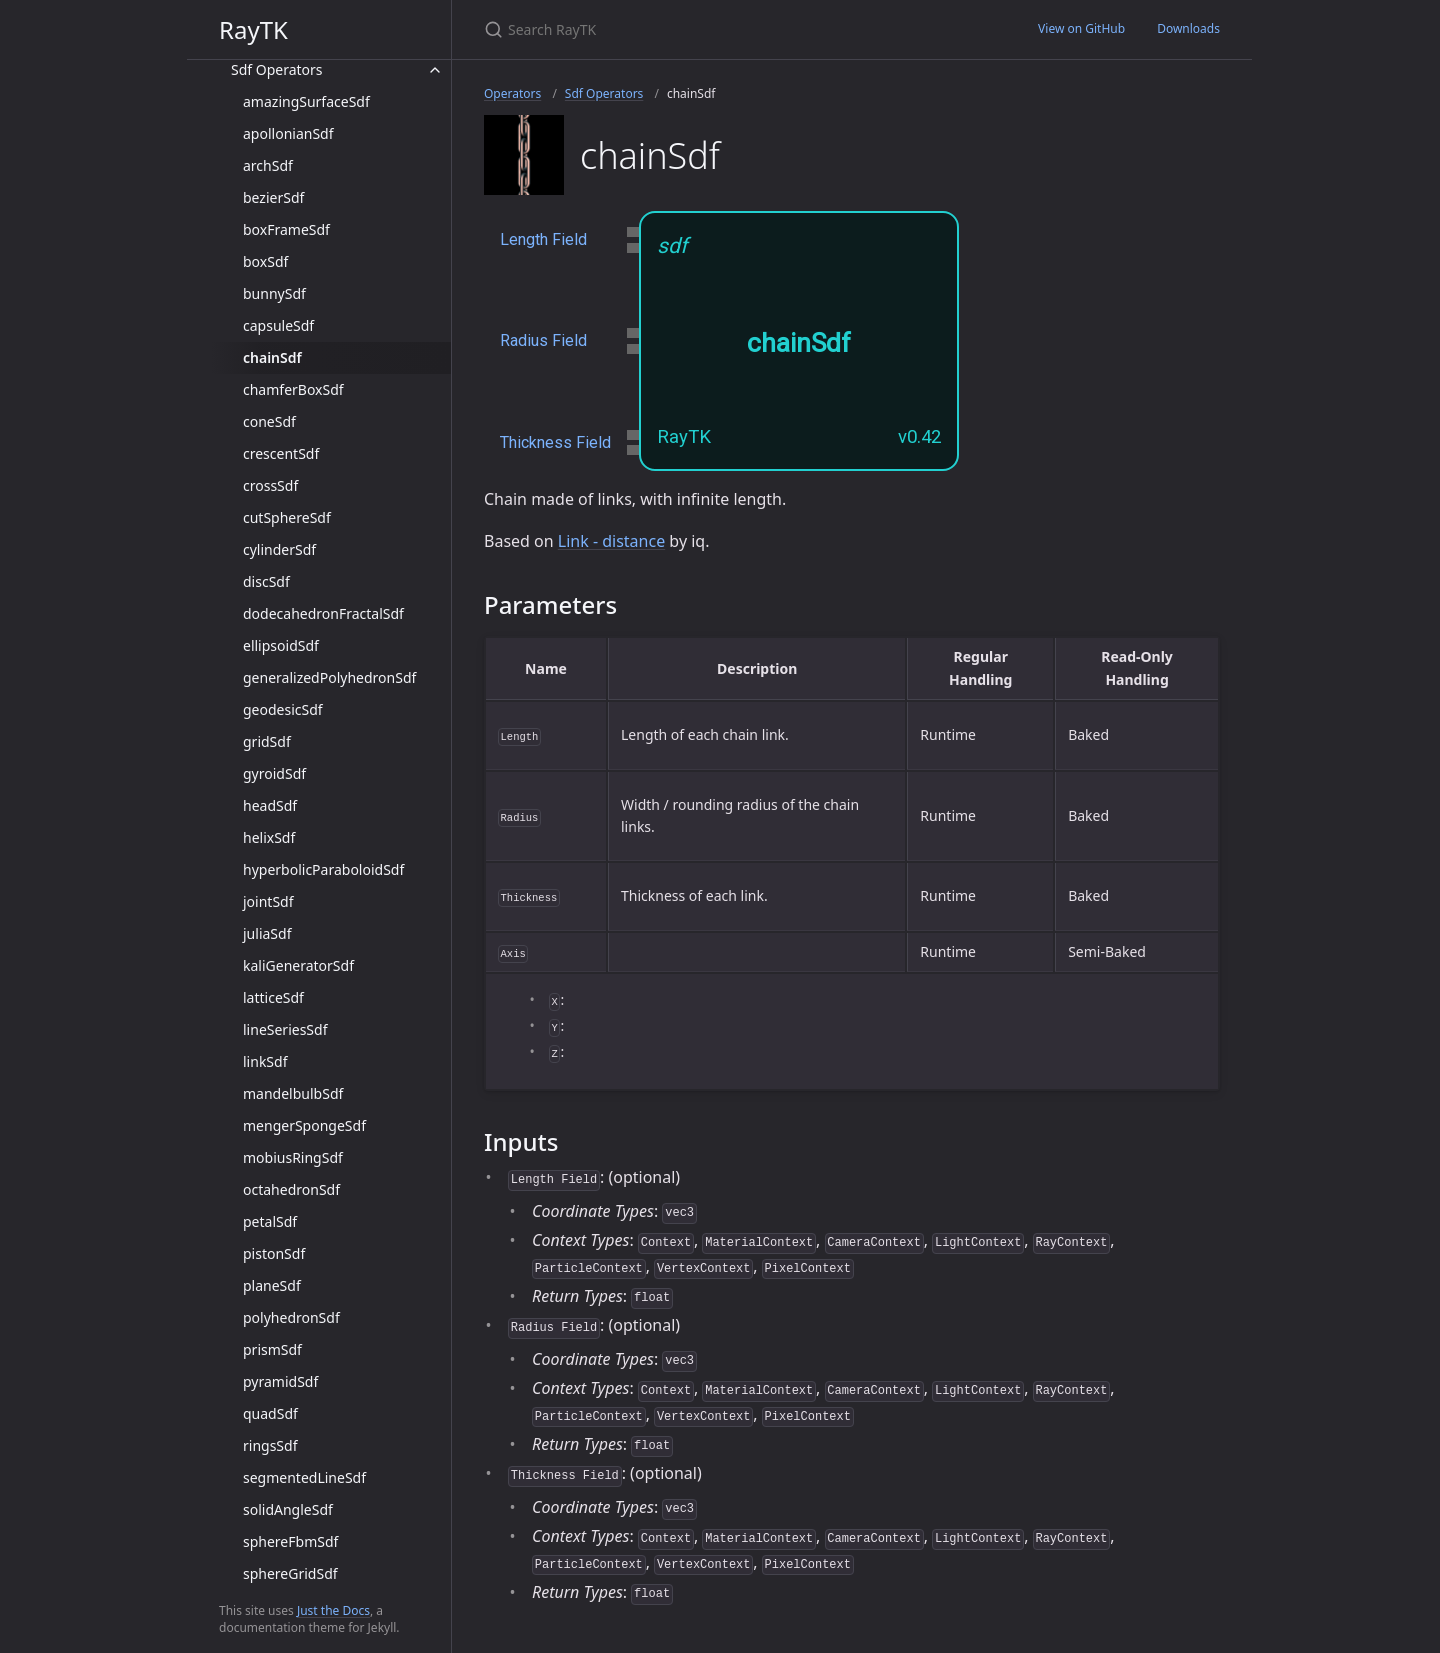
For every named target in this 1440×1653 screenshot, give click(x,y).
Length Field (543, 239)
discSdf (266, 581)
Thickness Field (555, 442)
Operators (512, 93)
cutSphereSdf (287, 517)
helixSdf (269, 837)
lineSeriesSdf (285, 1029)
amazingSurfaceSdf (306, 101)
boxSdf (265, 261)
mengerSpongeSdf (304, 1125)
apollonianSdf (288, 133)
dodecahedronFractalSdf (323, 613)
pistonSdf (274, 1253)
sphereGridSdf (290, 1573)
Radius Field (543, 340)
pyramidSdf (280, 1381)
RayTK (253, 29)
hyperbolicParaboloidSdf (323, 869)
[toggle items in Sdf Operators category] (435, 70)
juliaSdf (267, 933)
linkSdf (265, 1061)
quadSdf (270, 1413)
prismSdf (272, 1349)
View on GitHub (1081, 28)
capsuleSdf (278, 325)
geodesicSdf (283, 709)
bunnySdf (274, 293)
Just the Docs (333, 1610)
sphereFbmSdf (290, 1541)
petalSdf (270, 1221)
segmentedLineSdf (304, 1477)
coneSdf (269, 421)
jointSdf (268, 901)
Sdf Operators (277, 69)
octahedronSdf (291, 1189)
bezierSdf (273, 197)
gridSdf (267, 741)
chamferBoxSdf (293, 389)
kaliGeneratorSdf (298, 965)
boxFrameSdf (286, 229)
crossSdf (270, 485)
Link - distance (611, 541)
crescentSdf (281, 453)
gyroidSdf (274, 773)
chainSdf (272, 357)
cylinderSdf (279, 549)
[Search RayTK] (720, 29)
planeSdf (272, 1285)
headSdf (270, 805)
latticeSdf (273, 997)
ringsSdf (270, 1445)
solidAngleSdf (288, 1509)
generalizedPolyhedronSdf (329, 677)
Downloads (1188, 28)
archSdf (268, 165)
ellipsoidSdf (281, 645)
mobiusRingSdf (293, 1157)
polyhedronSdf (291, 1317)
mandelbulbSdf (293, 1093)
